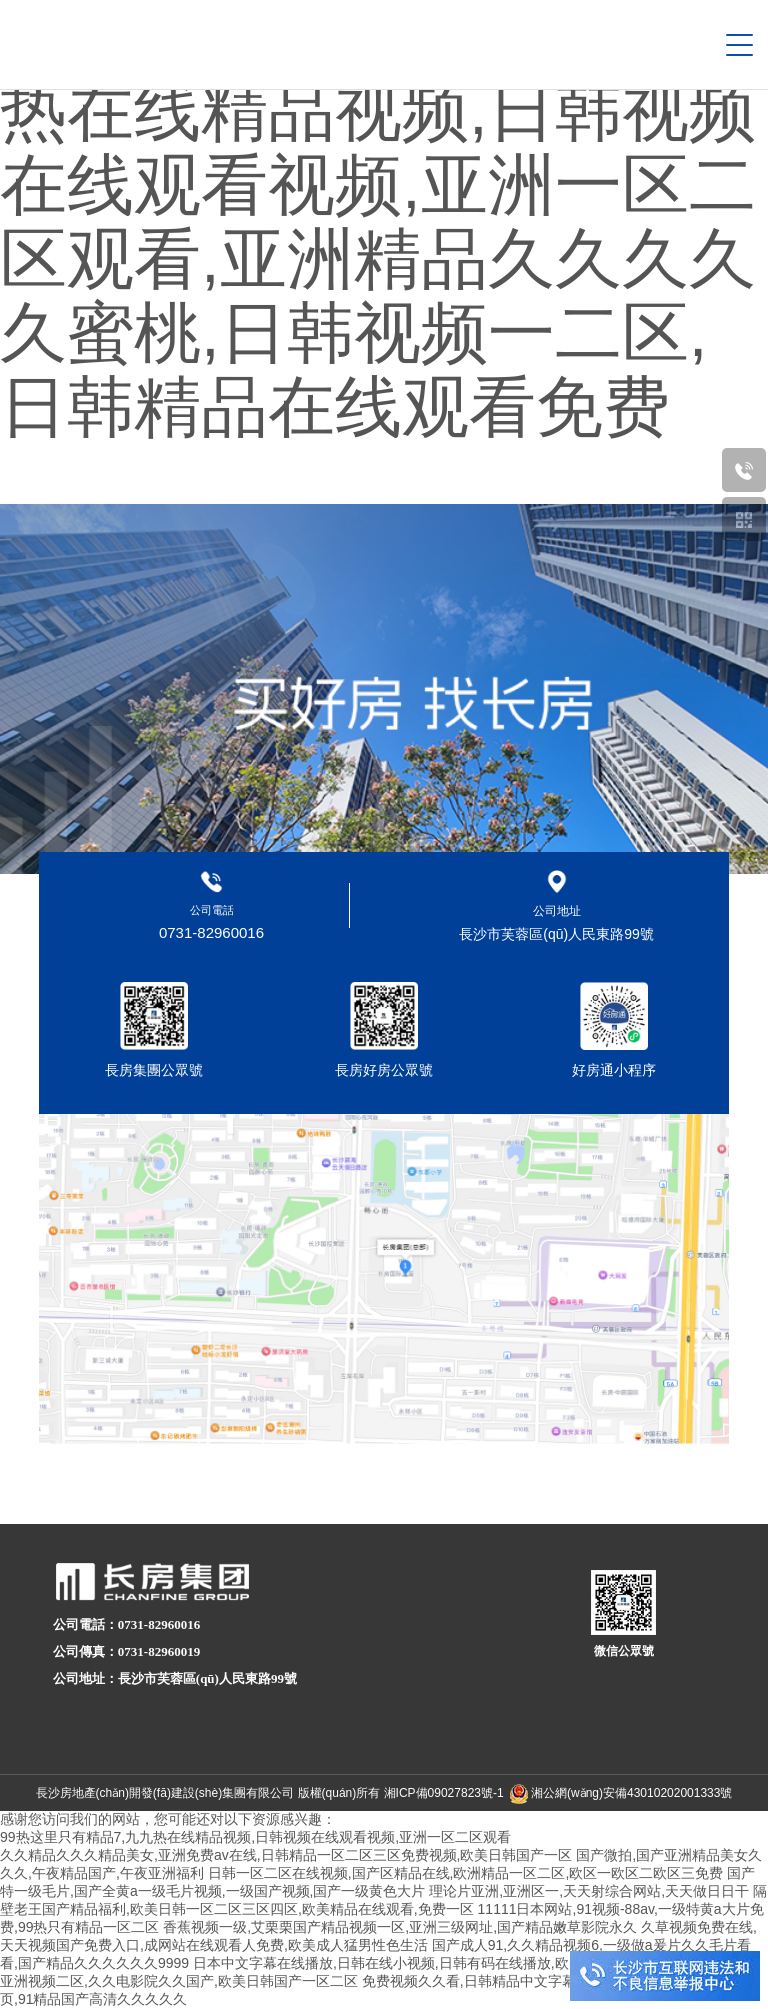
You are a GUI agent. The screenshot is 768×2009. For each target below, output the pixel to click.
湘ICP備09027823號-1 (444, 1793)
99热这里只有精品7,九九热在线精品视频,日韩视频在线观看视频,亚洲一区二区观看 (255, 1837)
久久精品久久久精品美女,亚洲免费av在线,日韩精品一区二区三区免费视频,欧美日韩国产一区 (286, 1855)
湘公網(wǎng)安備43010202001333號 (631, 1793)
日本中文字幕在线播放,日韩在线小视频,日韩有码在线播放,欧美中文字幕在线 (430, 1963)
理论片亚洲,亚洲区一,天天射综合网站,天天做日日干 (589, 1891)
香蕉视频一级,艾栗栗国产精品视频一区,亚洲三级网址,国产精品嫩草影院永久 (400, 1927)
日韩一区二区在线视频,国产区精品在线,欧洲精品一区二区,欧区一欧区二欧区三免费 (466, 1873)
